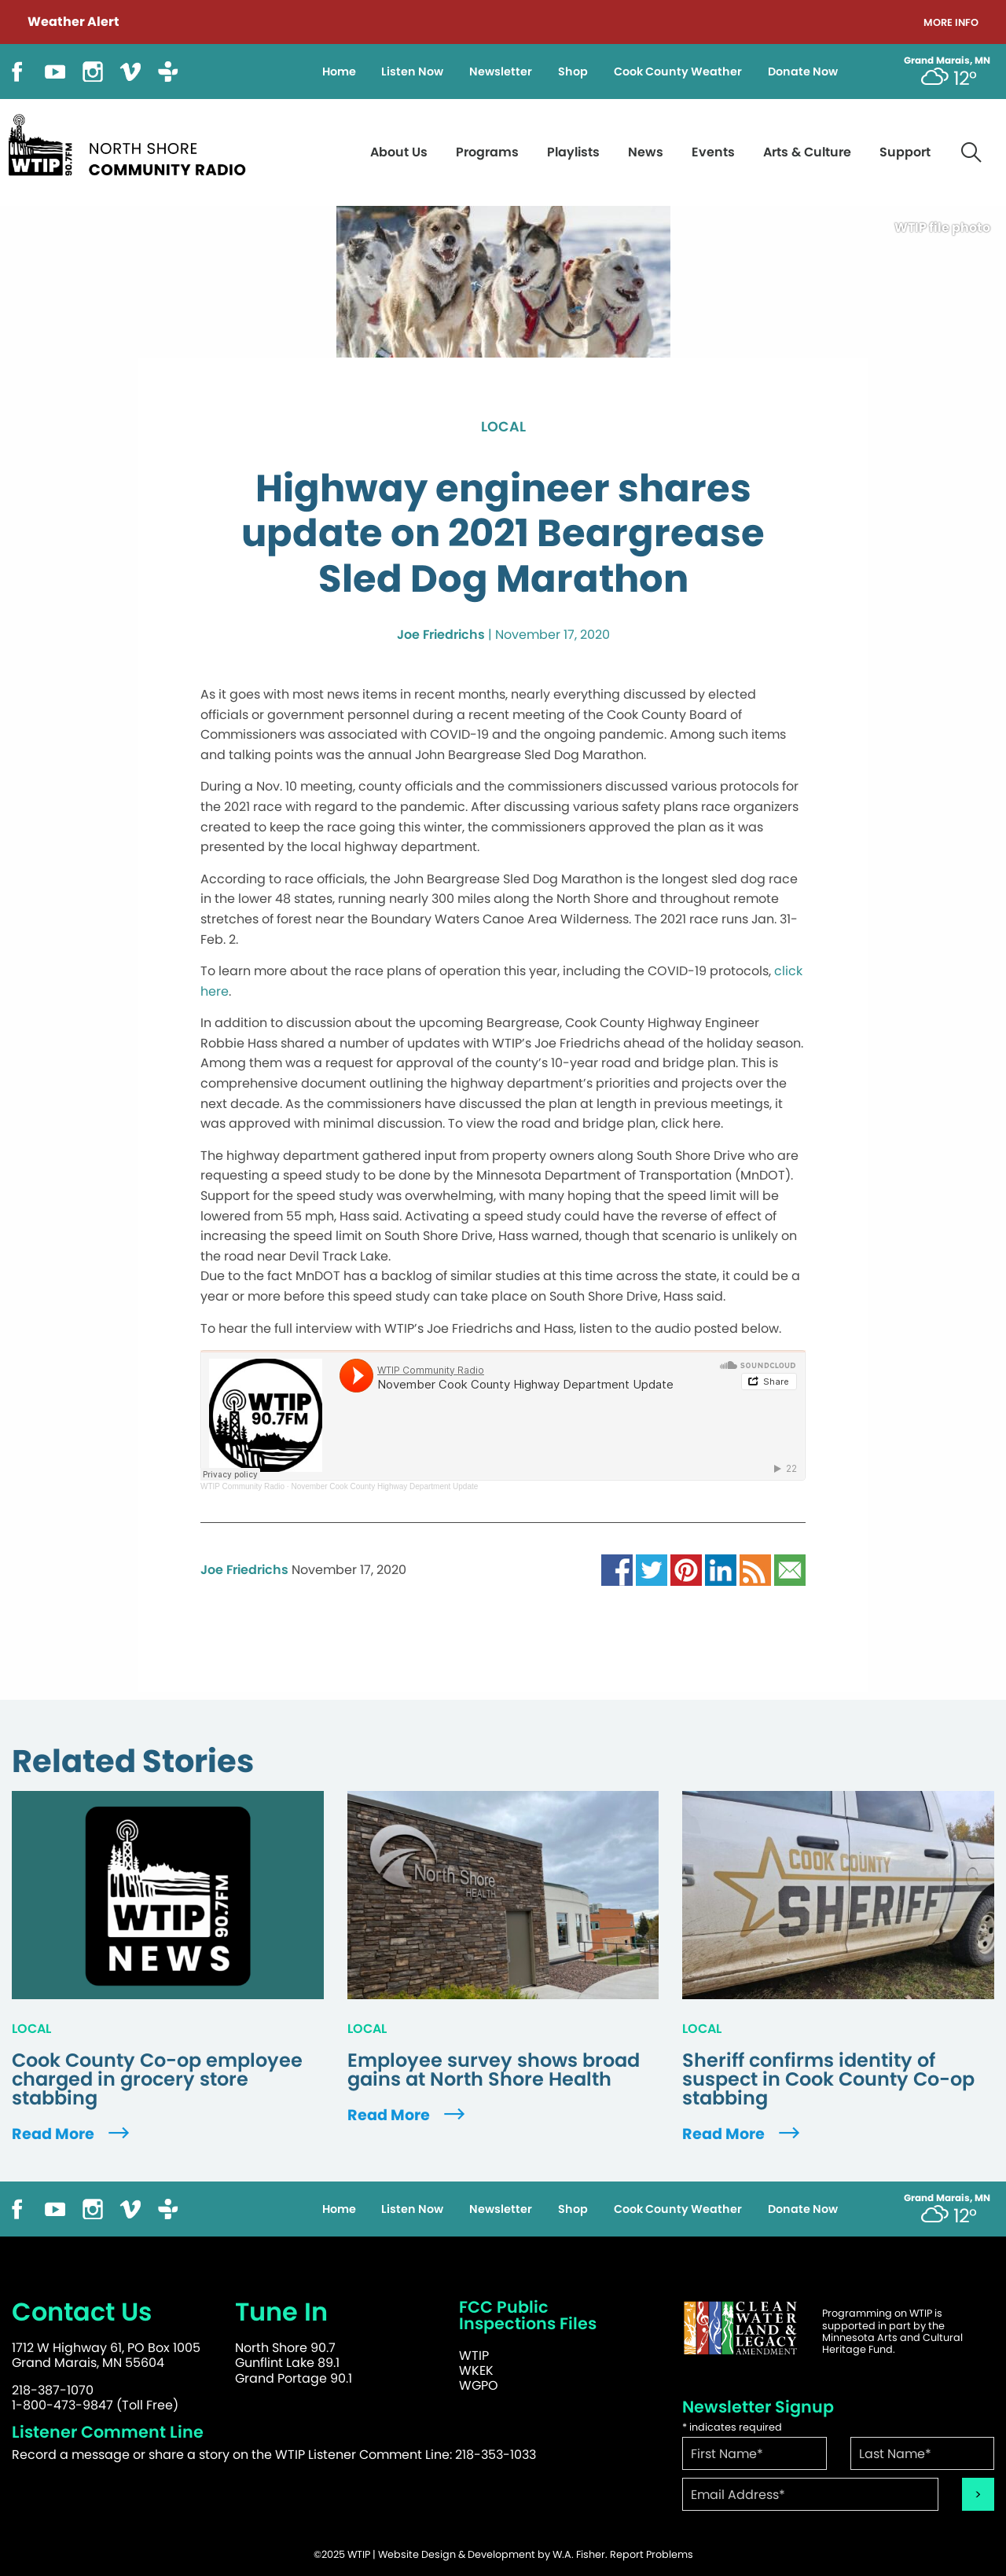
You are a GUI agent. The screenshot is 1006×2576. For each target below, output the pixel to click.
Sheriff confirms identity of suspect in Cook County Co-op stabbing (828, 2079)
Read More (72, 2134)
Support (905, 152)
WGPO (478, 2385)
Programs (487, 152)
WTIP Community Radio (242, 1486)
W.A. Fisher (579, 2554)
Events (713, 152)
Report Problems (651, 2554)
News (645, 152)
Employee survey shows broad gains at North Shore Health (493, 2070)
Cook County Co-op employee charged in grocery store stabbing (157, 2079)
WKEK (476, 2370)
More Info (950, 23)
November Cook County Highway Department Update (384, 1486)
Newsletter (500, 71)
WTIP (474, 2356)
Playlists (573, 152)
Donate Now (803, 71)
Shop (573, 71)
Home (339, 71)
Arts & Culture (807, 152)
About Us (399, 152)
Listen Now (412, 71)
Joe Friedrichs (441, 635)
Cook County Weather (678, 71)
